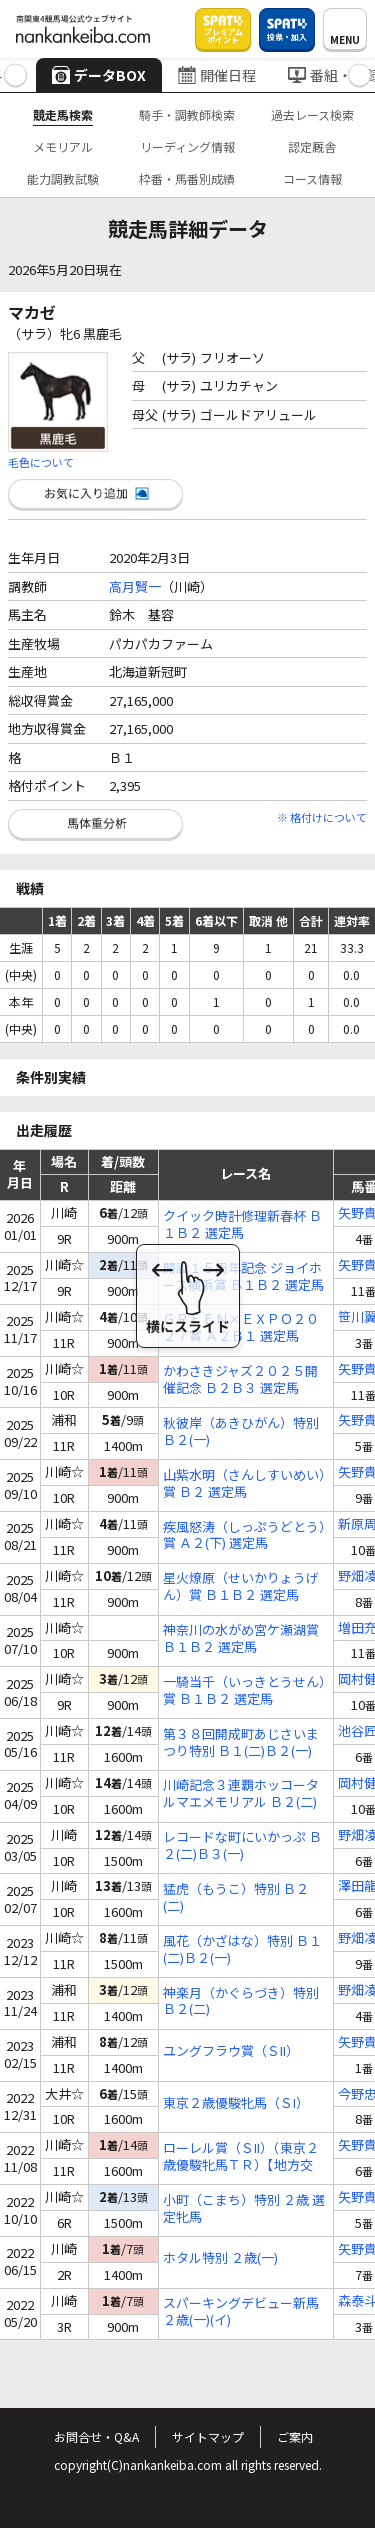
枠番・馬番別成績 (187, 178)
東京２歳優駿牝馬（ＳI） (236, 2103)
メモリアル (63, 146)
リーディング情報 (187, 146)
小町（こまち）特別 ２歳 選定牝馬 (244, 2209)
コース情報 (312, 178)
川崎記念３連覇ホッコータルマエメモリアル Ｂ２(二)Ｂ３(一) (241, 1794)
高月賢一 (135, 586)
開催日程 (217, 75)
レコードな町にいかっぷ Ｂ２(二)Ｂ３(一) (242, 1846)
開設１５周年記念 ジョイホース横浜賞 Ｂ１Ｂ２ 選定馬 (243, 1277)
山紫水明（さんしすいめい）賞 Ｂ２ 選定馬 (244, 1484)
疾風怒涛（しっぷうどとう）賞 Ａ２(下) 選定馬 (244, 1536)
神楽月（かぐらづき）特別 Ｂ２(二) (241, 2002)
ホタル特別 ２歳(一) (220, 2258)
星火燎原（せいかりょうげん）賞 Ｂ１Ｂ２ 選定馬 (241, 1587)
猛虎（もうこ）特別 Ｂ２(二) (236, 1898)
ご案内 (295, 2436)
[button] (15, 75)
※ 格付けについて (322, 817)
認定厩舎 (312, 146)
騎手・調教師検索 (187, 114)
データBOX (99, 75)
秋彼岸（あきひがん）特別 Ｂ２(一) (241, 1432)
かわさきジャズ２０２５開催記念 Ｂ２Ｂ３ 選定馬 (240, 1380)
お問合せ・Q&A (96, 2436)
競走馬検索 (63, 114)
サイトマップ (208, 2436)
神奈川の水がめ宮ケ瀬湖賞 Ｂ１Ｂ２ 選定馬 (241, 1639)
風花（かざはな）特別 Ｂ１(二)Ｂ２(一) (242, 1950)
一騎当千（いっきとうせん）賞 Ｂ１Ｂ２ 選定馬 (244, 1691)
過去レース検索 (312, 114)
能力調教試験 (63, 178)
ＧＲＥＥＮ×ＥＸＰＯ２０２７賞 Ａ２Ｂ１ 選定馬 (241, 1328)
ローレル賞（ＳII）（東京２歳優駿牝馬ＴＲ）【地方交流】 (241, 2157)
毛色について (41, 462)
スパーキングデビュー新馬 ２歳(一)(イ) (241, 2312)
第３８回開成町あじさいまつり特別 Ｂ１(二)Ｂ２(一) (241, 1743)
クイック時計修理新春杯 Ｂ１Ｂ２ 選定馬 (242, 1225)
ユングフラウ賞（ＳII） (231, 2051)
